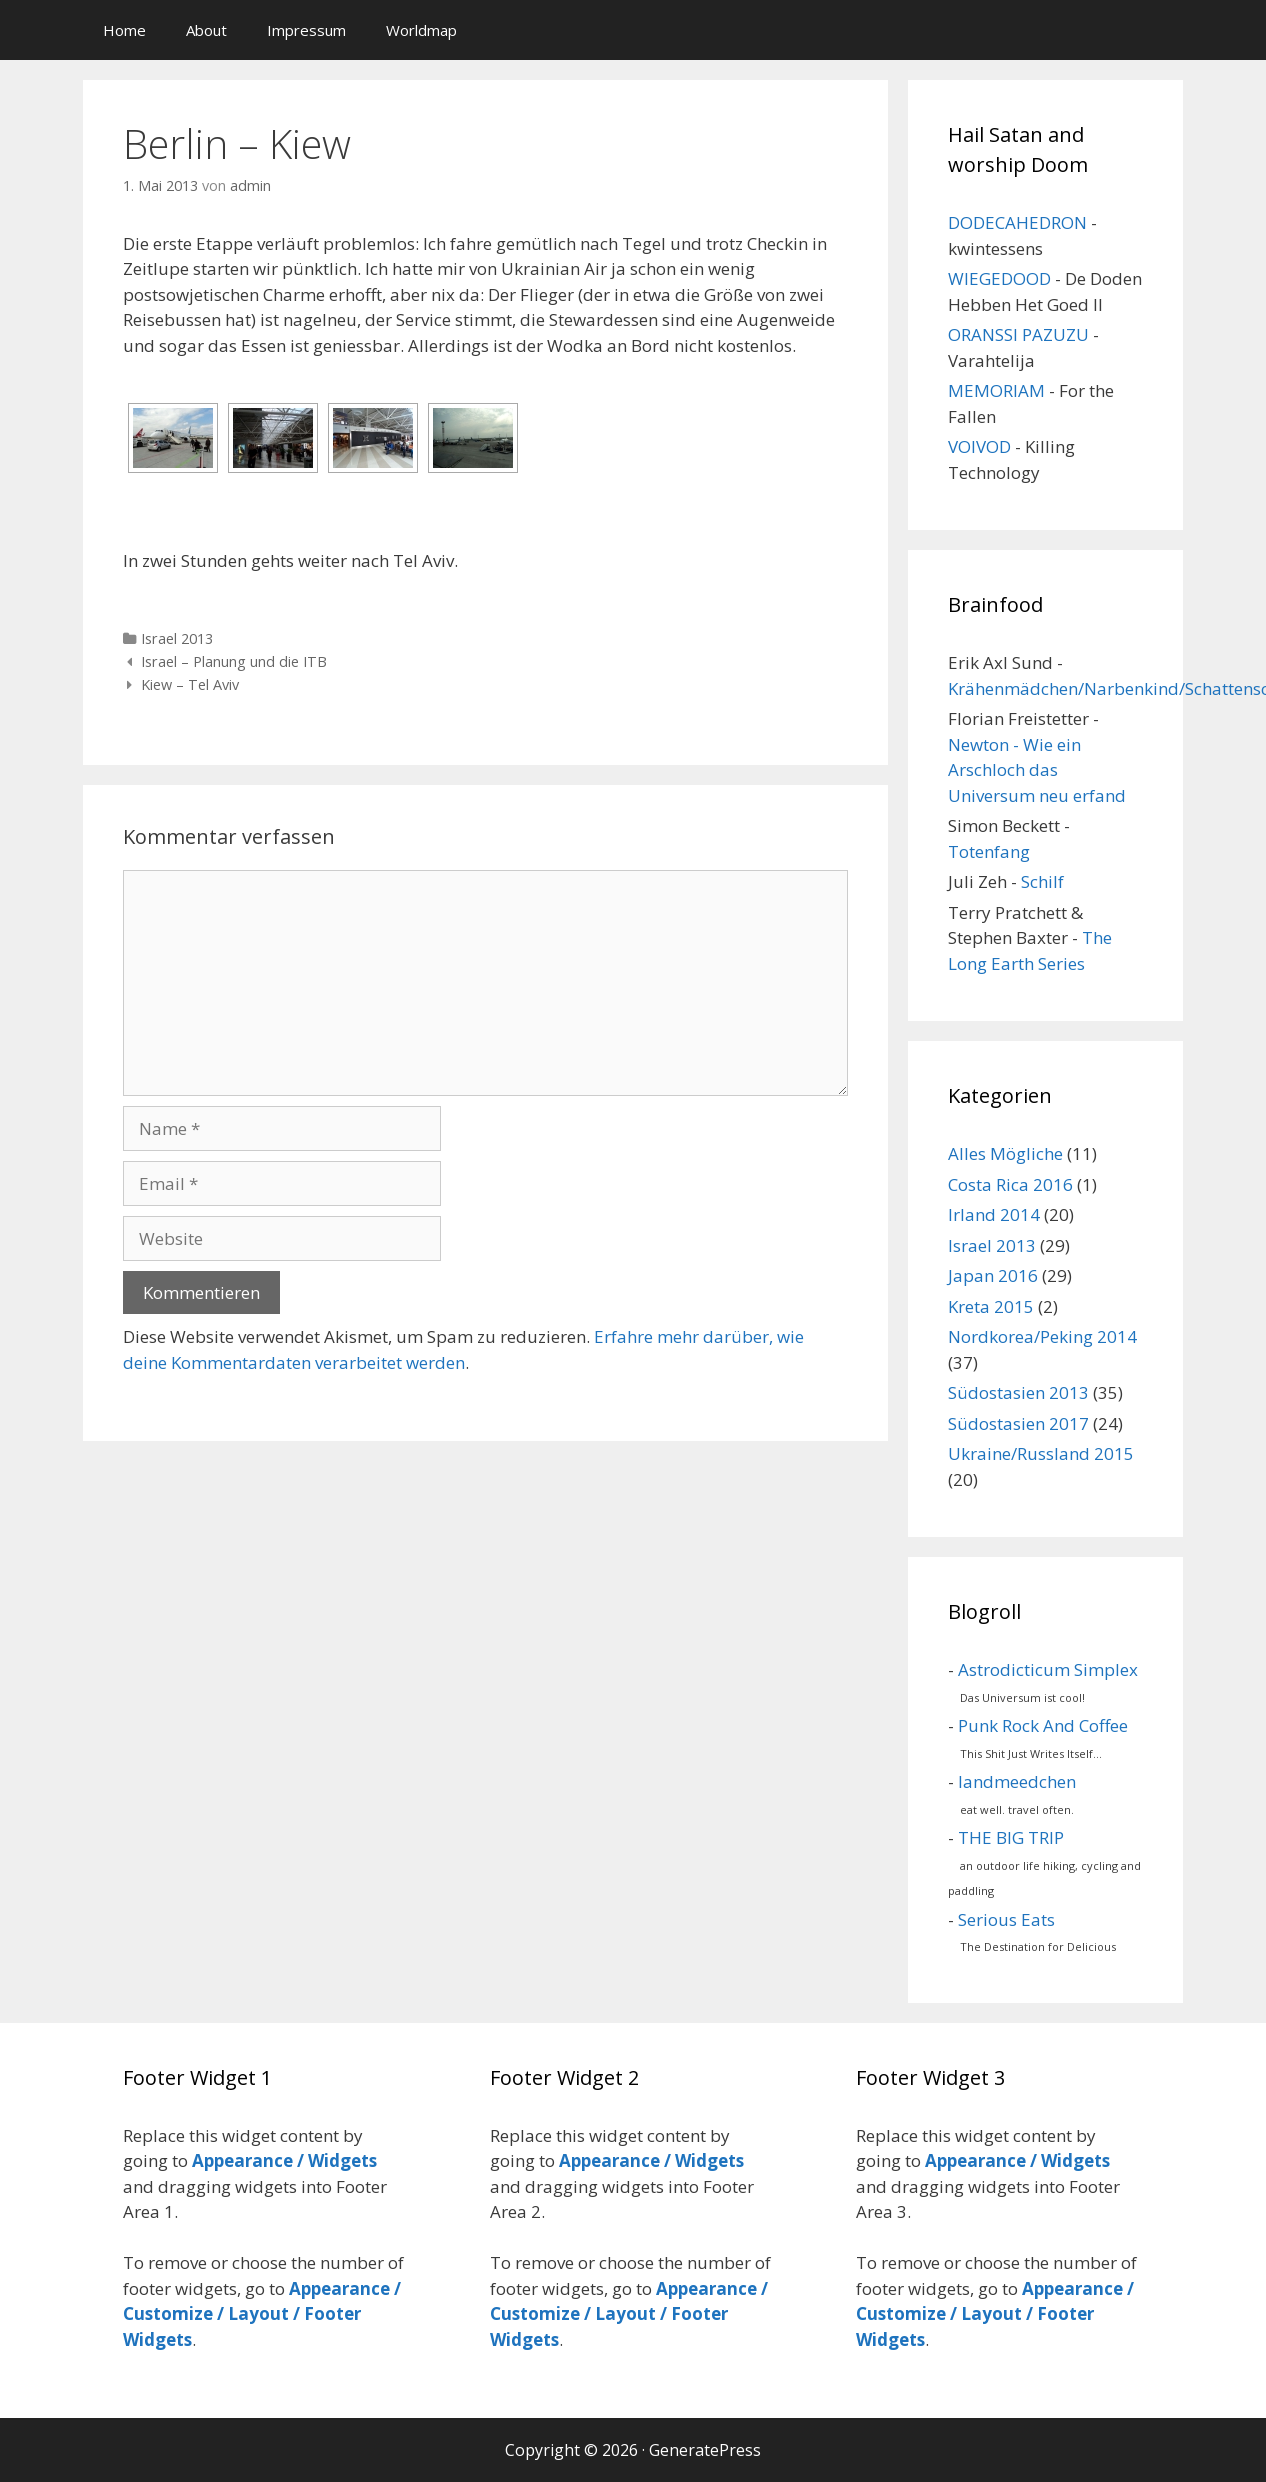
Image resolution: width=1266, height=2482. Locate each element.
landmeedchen (1017, 1781)
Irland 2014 (994, 1214)
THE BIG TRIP (1011, 1837)
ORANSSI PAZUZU (1018, 334)
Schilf (1042, 881)
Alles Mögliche (1005, 1153)
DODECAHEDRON (1017, 222)
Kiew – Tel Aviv (190, 684)
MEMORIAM (996, 390)
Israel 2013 (177, 638)
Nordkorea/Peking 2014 (1042, 1336)
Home (124, 30)
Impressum (306, 30)
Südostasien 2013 (1018, 1392)
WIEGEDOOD (999, 278)
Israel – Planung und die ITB (234, 661)
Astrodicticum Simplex (1048, 1669)
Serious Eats (1006, 1919)
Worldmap (421, 30)
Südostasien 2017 (1018, 1423)
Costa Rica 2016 (1010, 1184)
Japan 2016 (993, 1275)
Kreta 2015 (991, 1306)
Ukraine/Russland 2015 (1041, 1453)
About (206, 30)
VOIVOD (979, 446)
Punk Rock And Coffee (1043, 1725)
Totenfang (989, 851)
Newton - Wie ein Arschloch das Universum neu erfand (1037, 770)
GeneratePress (705, 2450)
